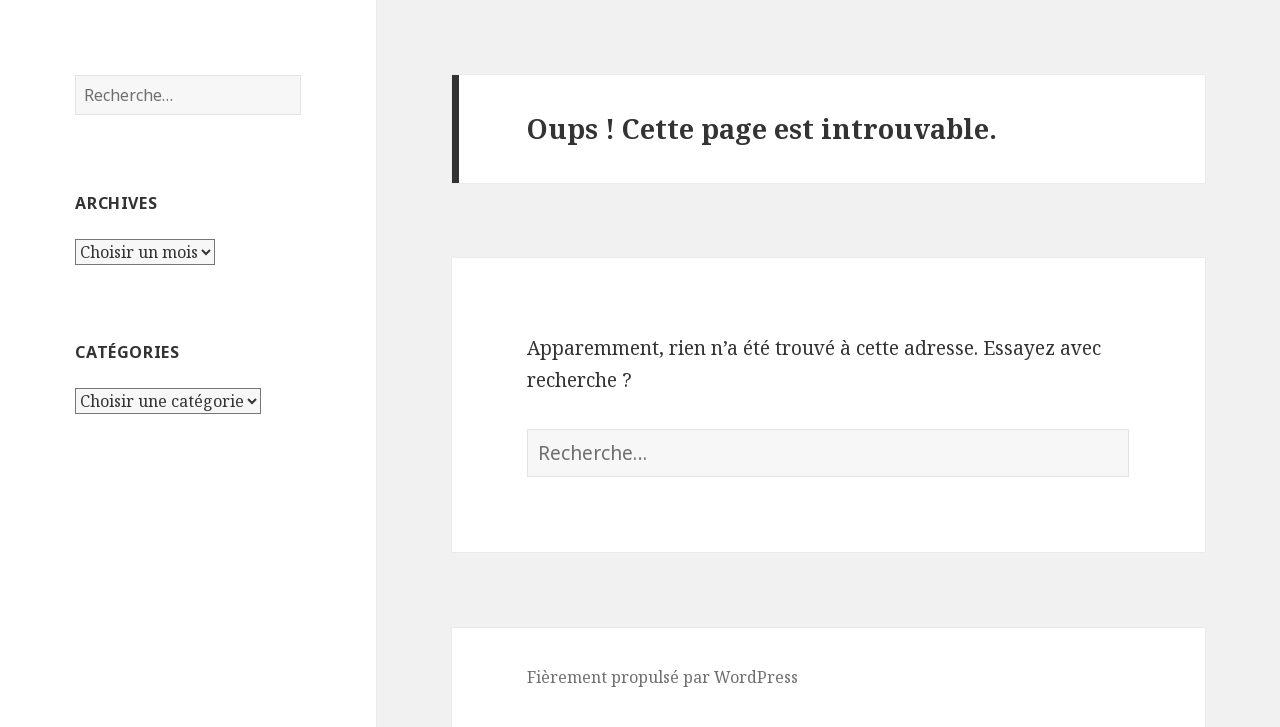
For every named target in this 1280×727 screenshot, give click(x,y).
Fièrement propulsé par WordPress (662, 677)
